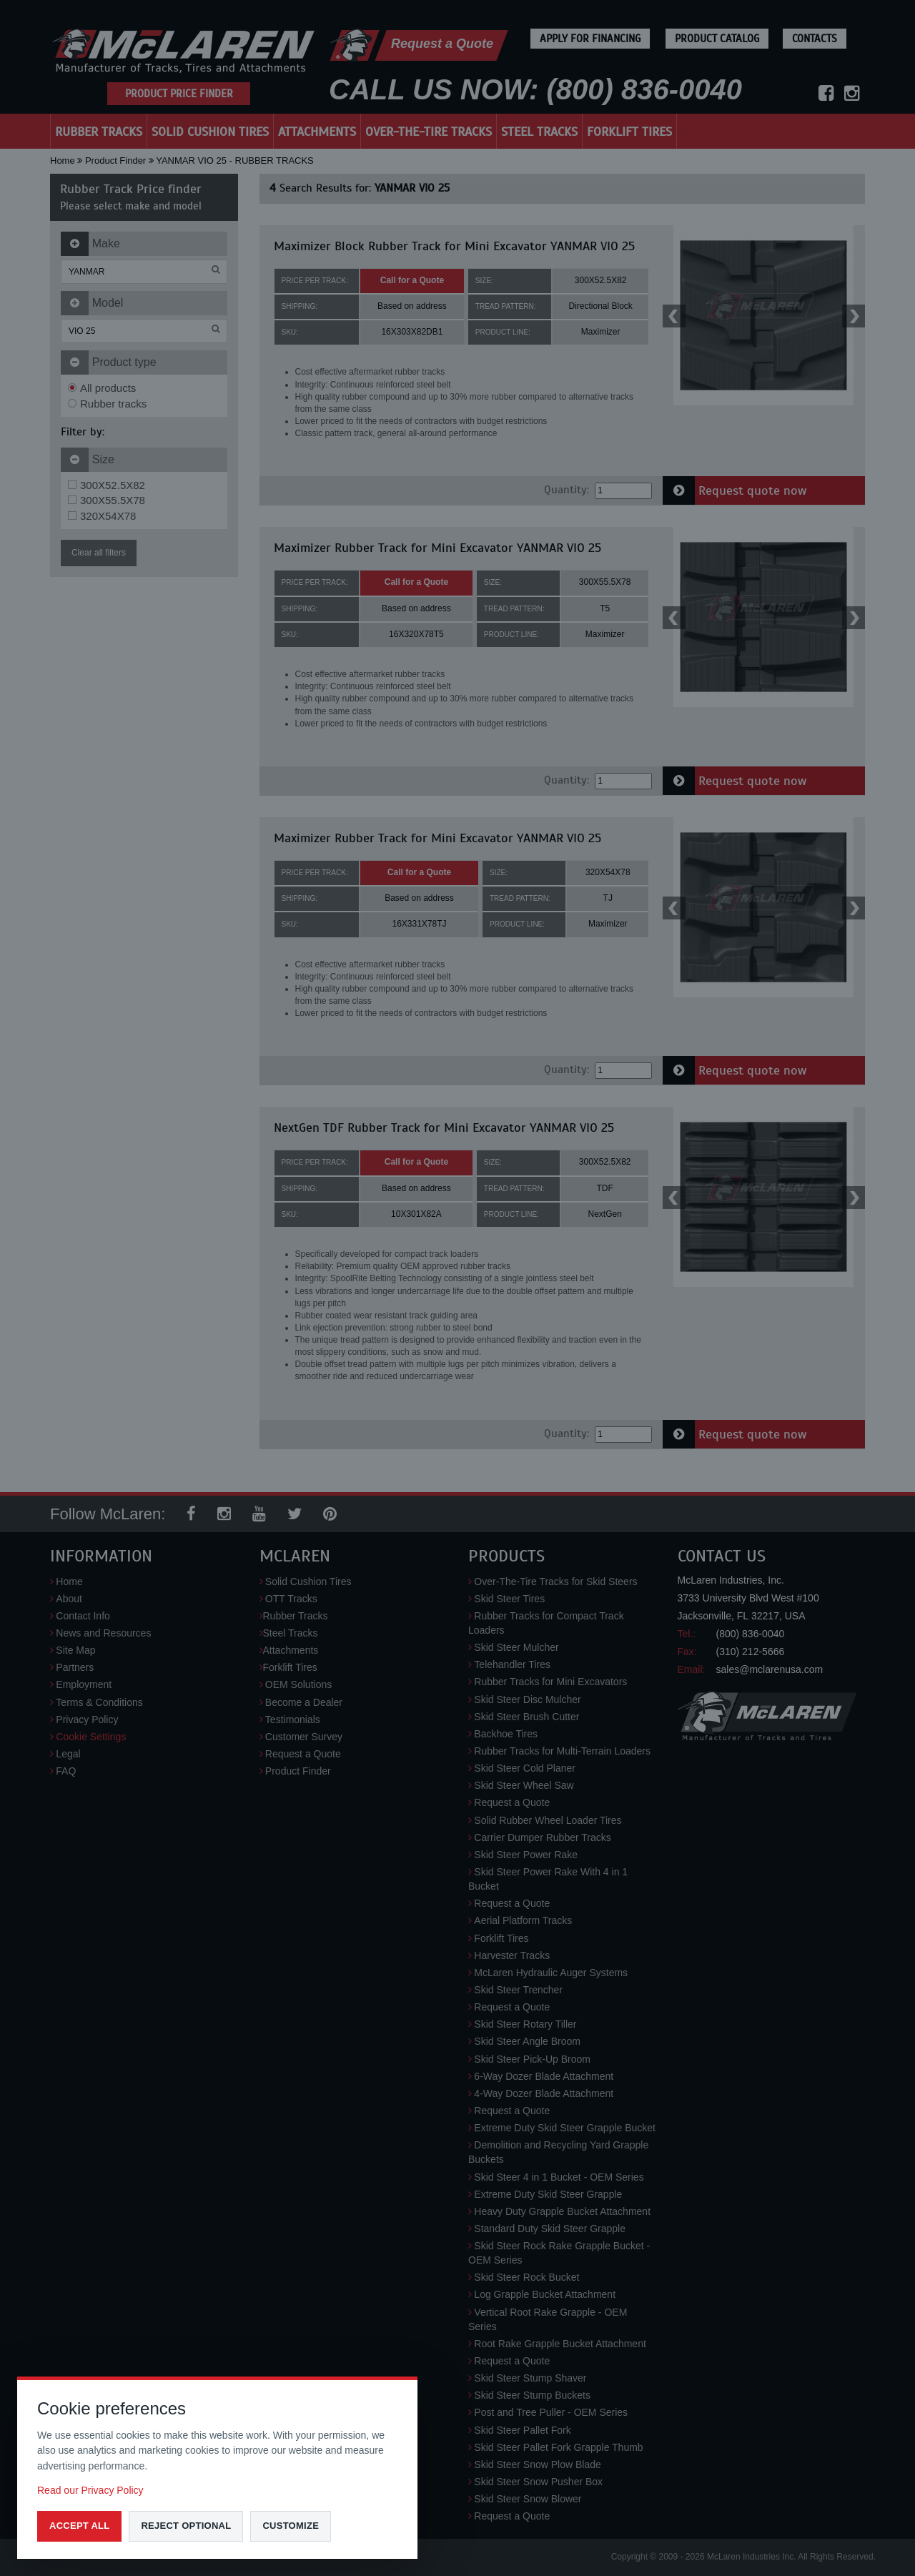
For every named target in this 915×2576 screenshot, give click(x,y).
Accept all (79, 2525)
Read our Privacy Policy (90, 2490)
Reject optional (186, 2525)
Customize (290, 2525)
